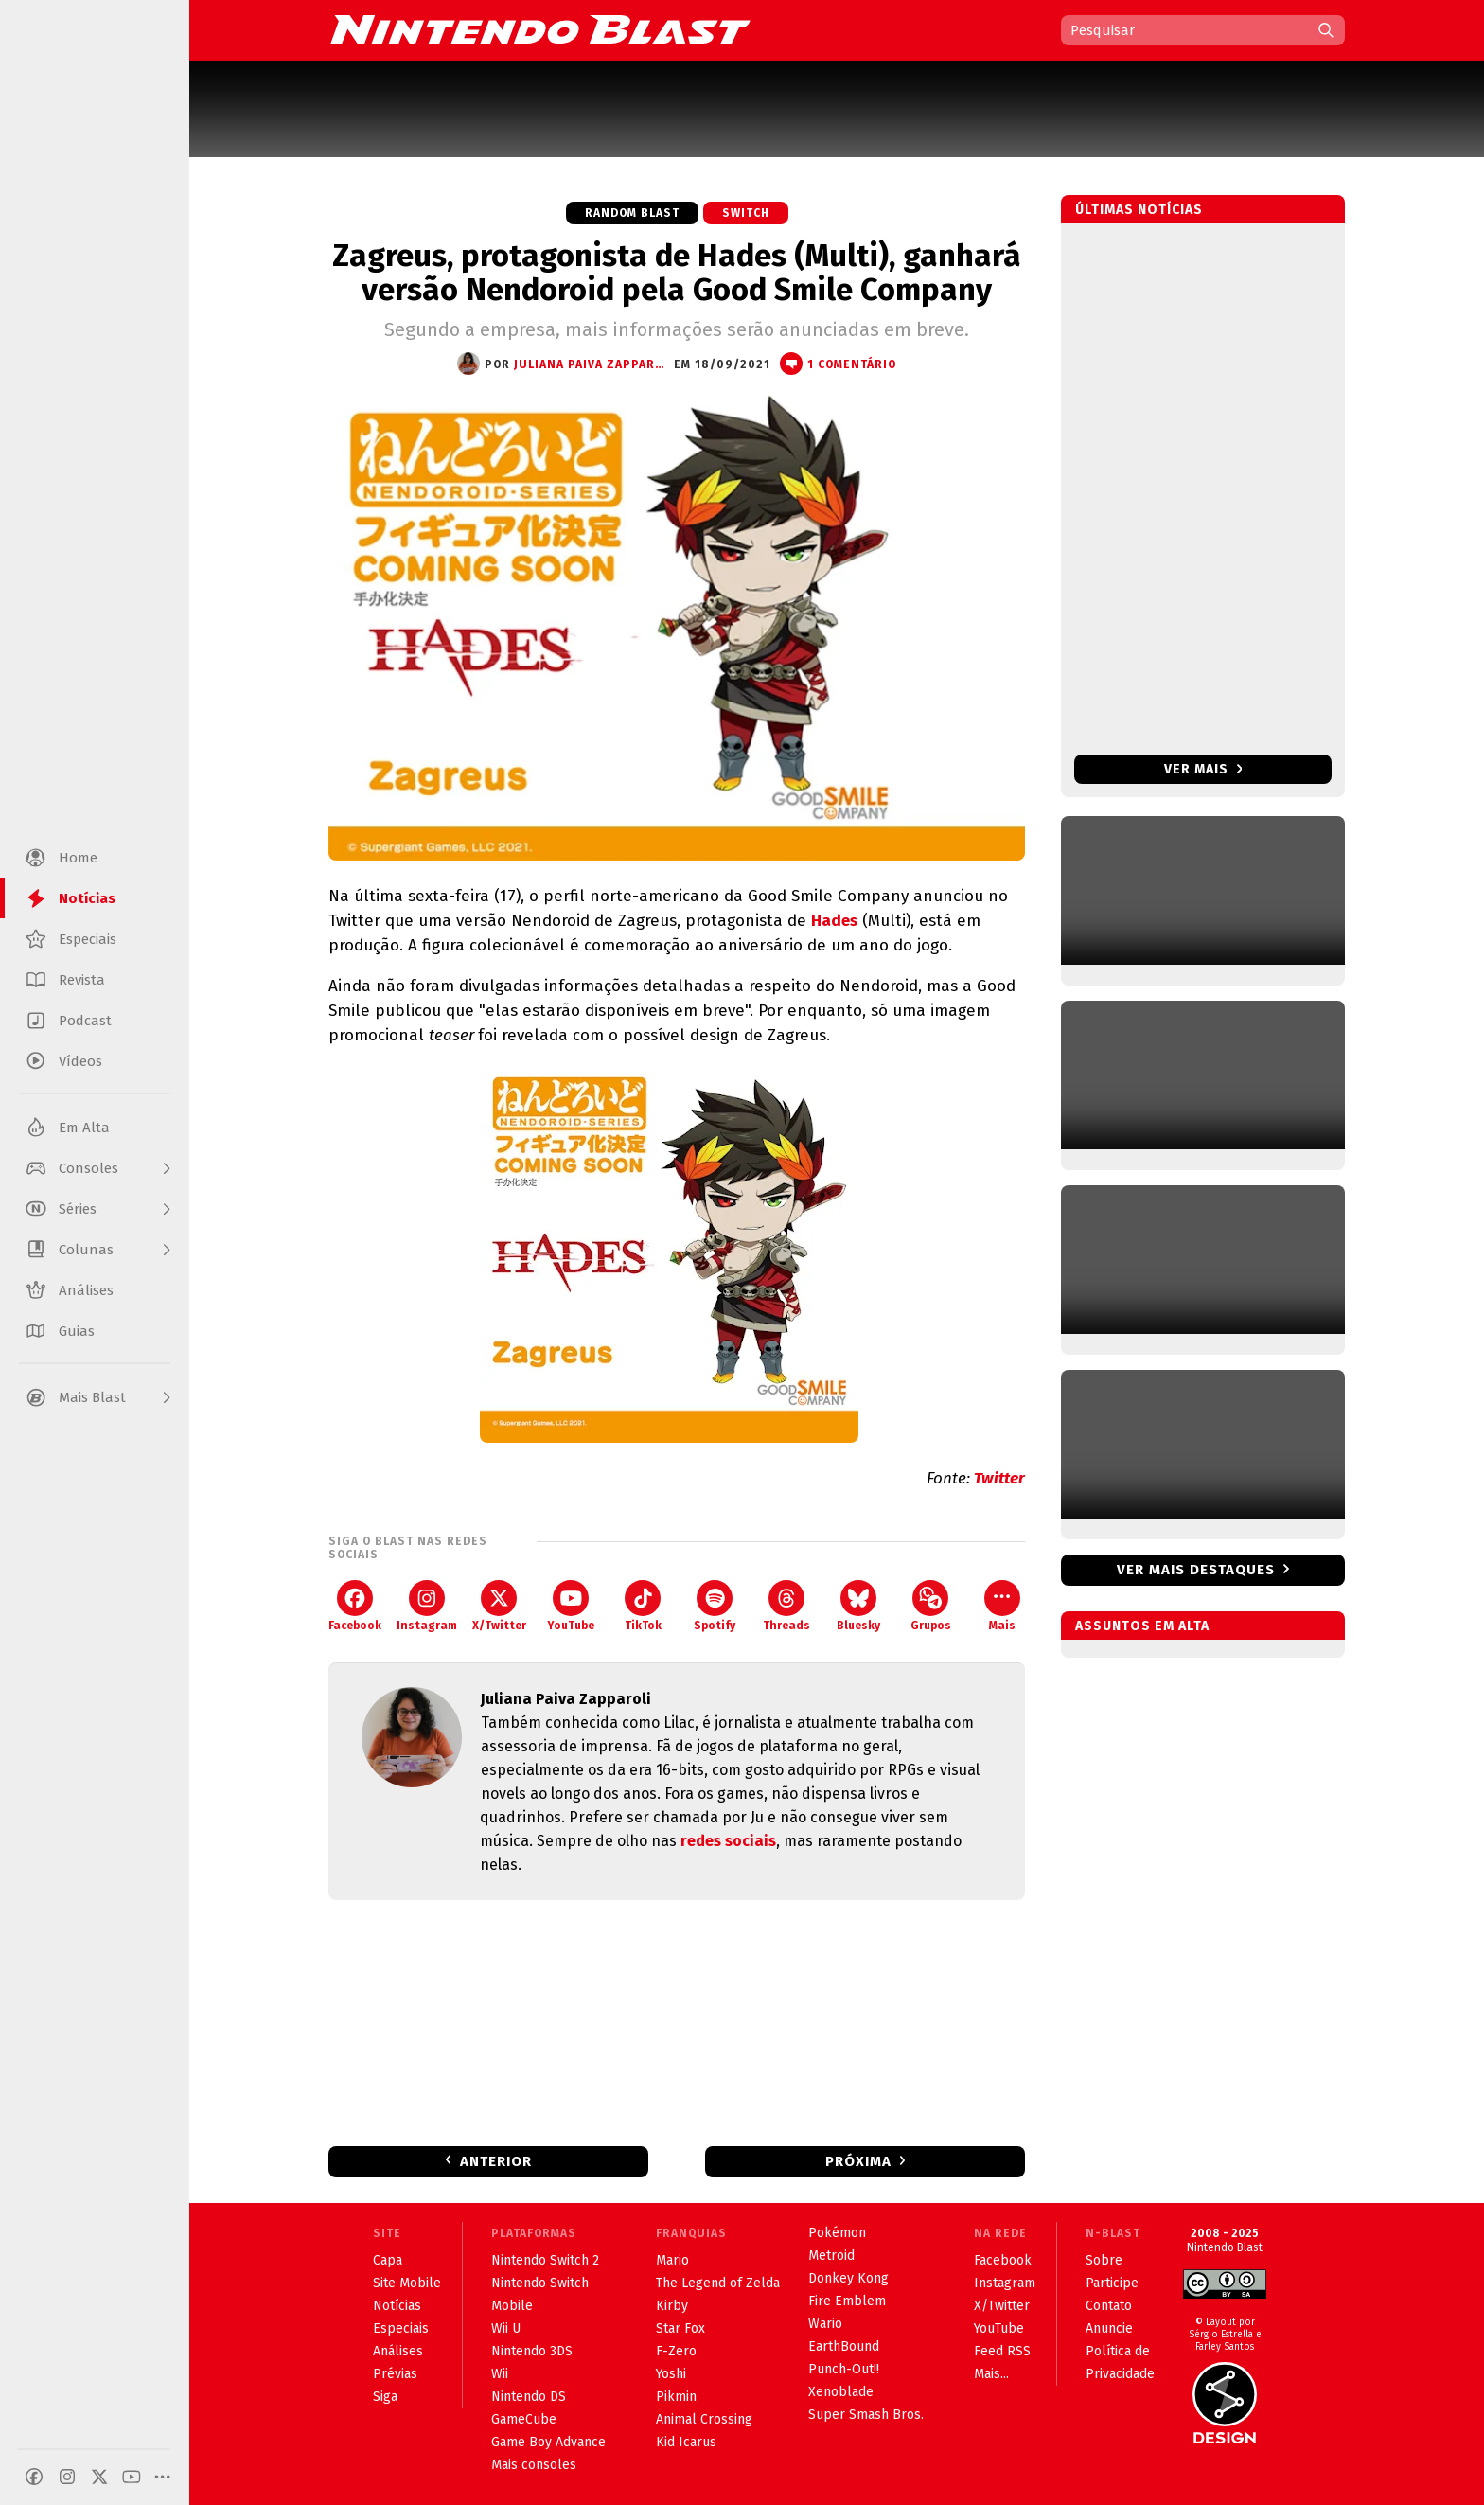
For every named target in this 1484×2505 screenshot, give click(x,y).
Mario (672, 2260)
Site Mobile (407, 2283)
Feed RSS (1002, 2351)
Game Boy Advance (548, 2442)
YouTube (570, 1606)
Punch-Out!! (843, 2369)
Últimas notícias (1139, 210)
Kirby (672, 2306)
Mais (1002, 1606)
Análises (398, 2351)
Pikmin (676, 2397)
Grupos (930, 1606)
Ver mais (1203, 769)
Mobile (512, 2306)
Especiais (401, 2328)
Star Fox (680, 2328)
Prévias (395, 2374)
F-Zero (676, 2351)
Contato (1109, 2306)
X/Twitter (499, 1606)
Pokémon (837, 2233)
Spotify (714, 1606)
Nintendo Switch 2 (545, 2260)
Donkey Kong (848, 2278)
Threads (786, 1606)
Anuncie (1109, 2328)
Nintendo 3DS (532, 2351)
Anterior (496, 2161)
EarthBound (843, 2346)
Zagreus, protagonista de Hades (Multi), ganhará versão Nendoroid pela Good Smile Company (676, 273)
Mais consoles (533, 2465)
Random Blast (632, 213)
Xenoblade (841, 2392)
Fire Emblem (847, 2301)
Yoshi (671, 2374)
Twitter (999, 1478)
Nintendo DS (528, 2397)
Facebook (354, 1606)
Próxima (858, 2161)
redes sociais (728, 1841)
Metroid (831, 2255)
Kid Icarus (686, 2442)
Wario (825, 2324)
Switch (745, 213)
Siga (385, 2397)
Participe (1112, 2283)
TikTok (643, 1606)
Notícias (397, 2306)
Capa (387, 2260)
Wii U (506, 2328)
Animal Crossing (704, 2419)
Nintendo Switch (540, 2283)
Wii (499, 2374)
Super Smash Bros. (866, 2415)
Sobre (1104, 2260)
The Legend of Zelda (718, 2283)
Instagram (427, 1606)
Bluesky (858, 1606)
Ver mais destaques (1196, 1569)
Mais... (991, 2374)
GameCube (523, 2419)
